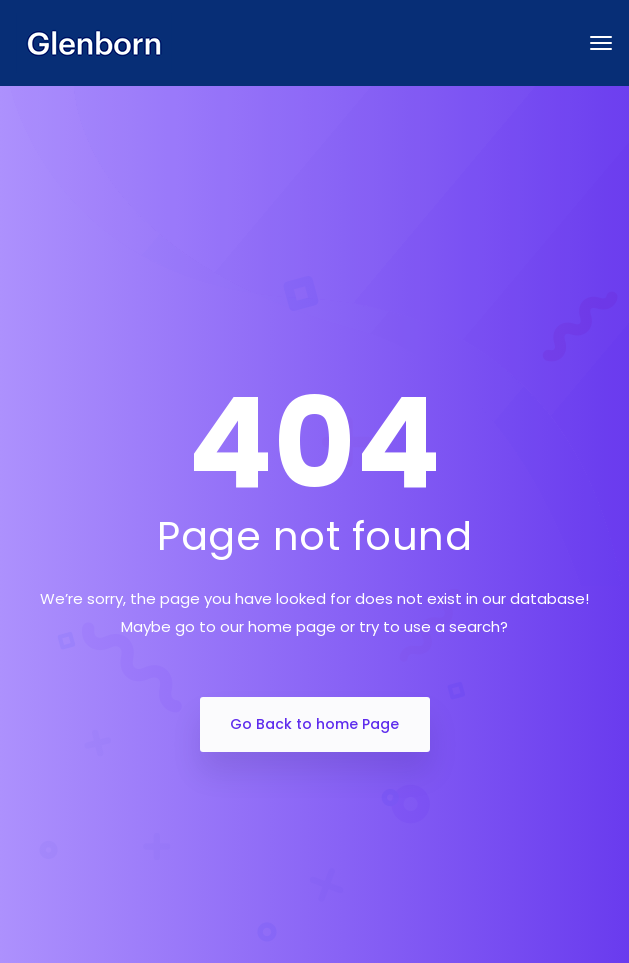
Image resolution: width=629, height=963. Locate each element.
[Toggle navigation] (601, 43)
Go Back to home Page (314, 724)
